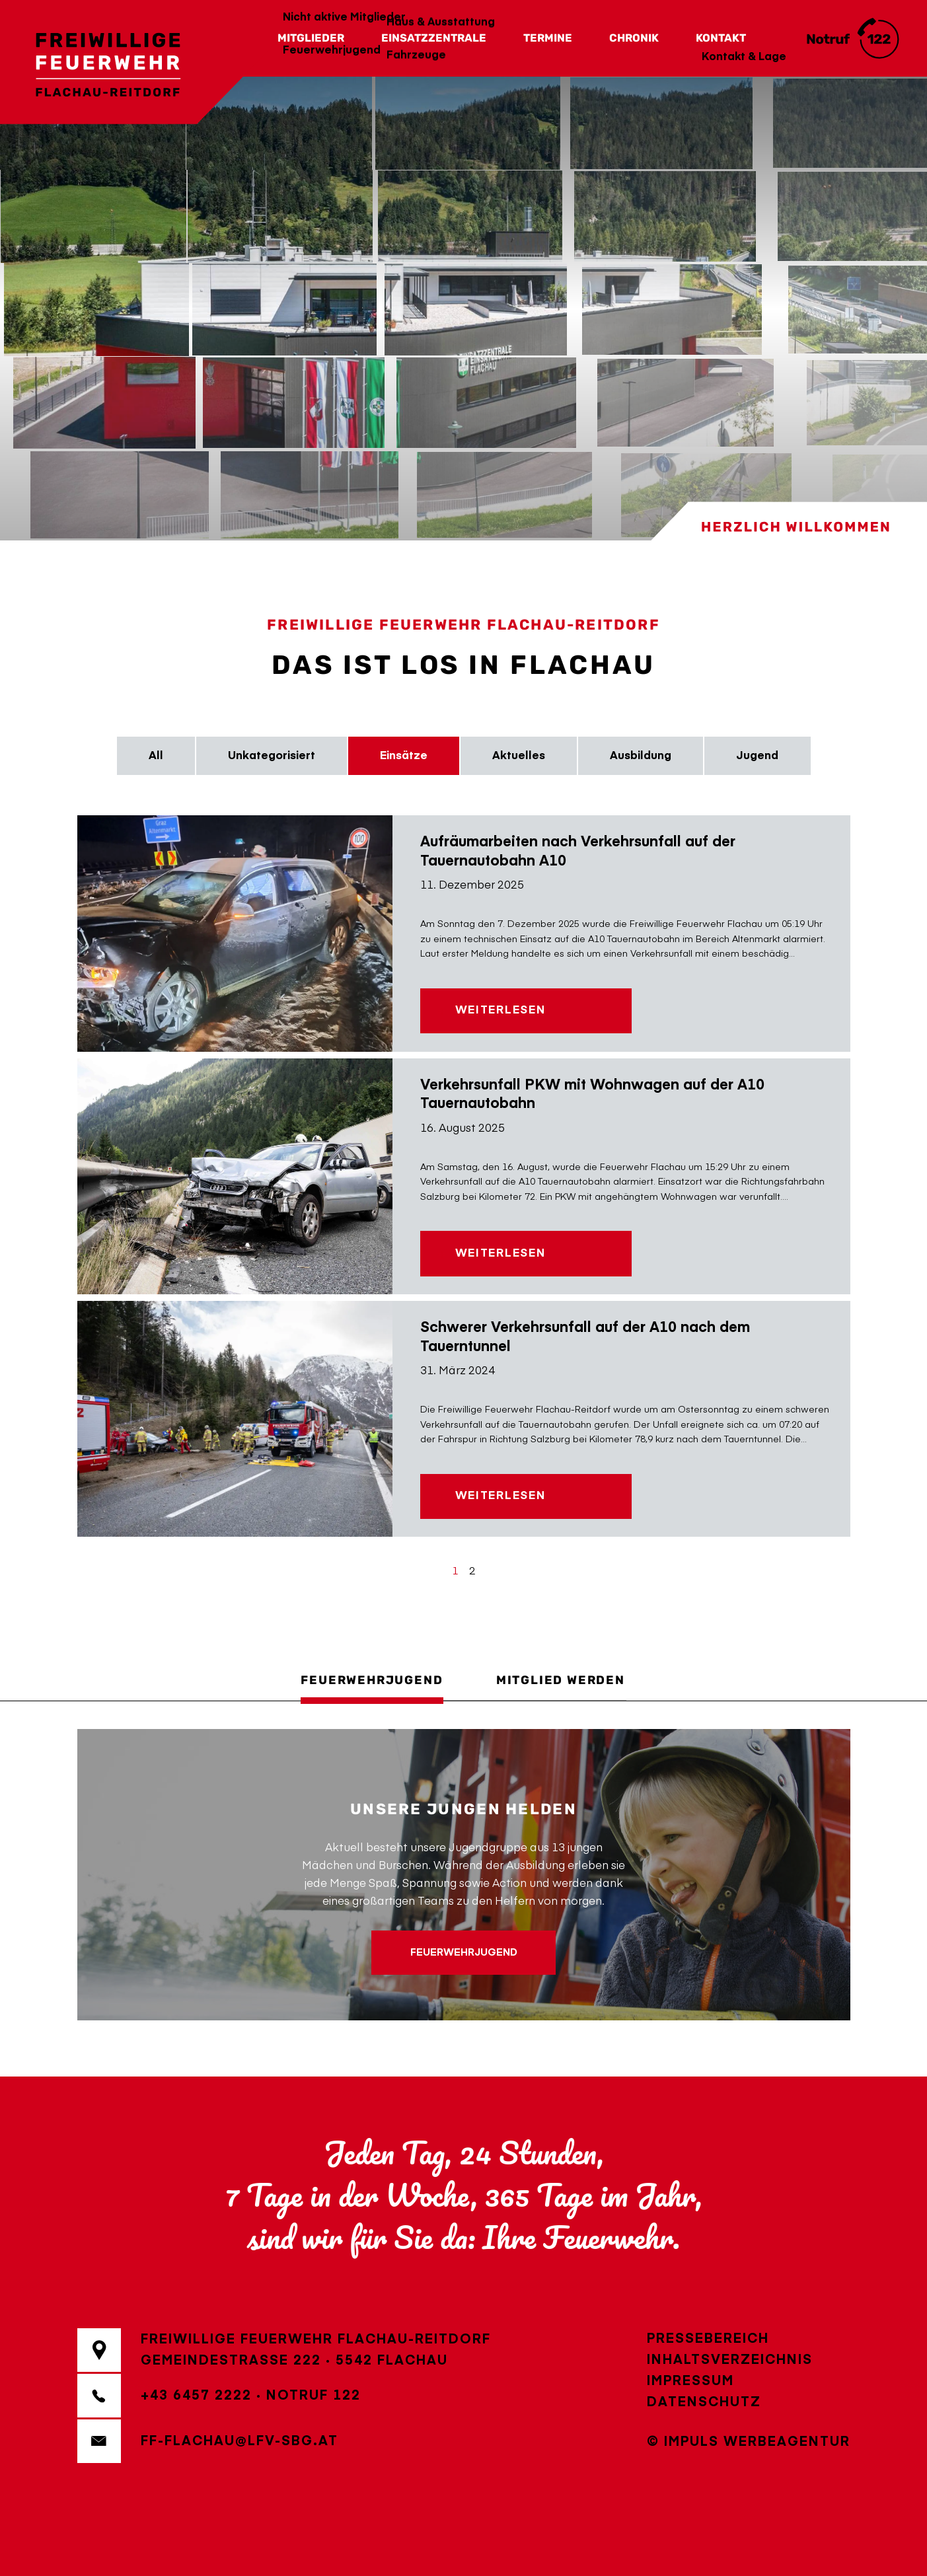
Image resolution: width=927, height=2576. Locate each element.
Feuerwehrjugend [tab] (372, 1680)
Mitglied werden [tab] (560, 1680)
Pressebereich (708, 2338)
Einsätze (403, 756)
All (156, 756)
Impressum (690, 2381)
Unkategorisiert (271, 756)
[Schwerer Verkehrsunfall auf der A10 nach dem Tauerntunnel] (234, 1419)
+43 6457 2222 (196, 2395)
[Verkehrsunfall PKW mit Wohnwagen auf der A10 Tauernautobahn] (234, 1176)
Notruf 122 (313, 2395)
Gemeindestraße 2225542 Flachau (294, 2360)
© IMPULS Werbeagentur (748, 2441)
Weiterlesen (500, 1010)
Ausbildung (640, 756)
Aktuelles (518, 756)
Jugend (757, 756)
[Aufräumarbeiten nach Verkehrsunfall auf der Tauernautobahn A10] (234, 933)
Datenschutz (704, 2402)
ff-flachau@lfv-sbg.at (239, 2441)
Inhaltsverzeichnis (730, 2360)
